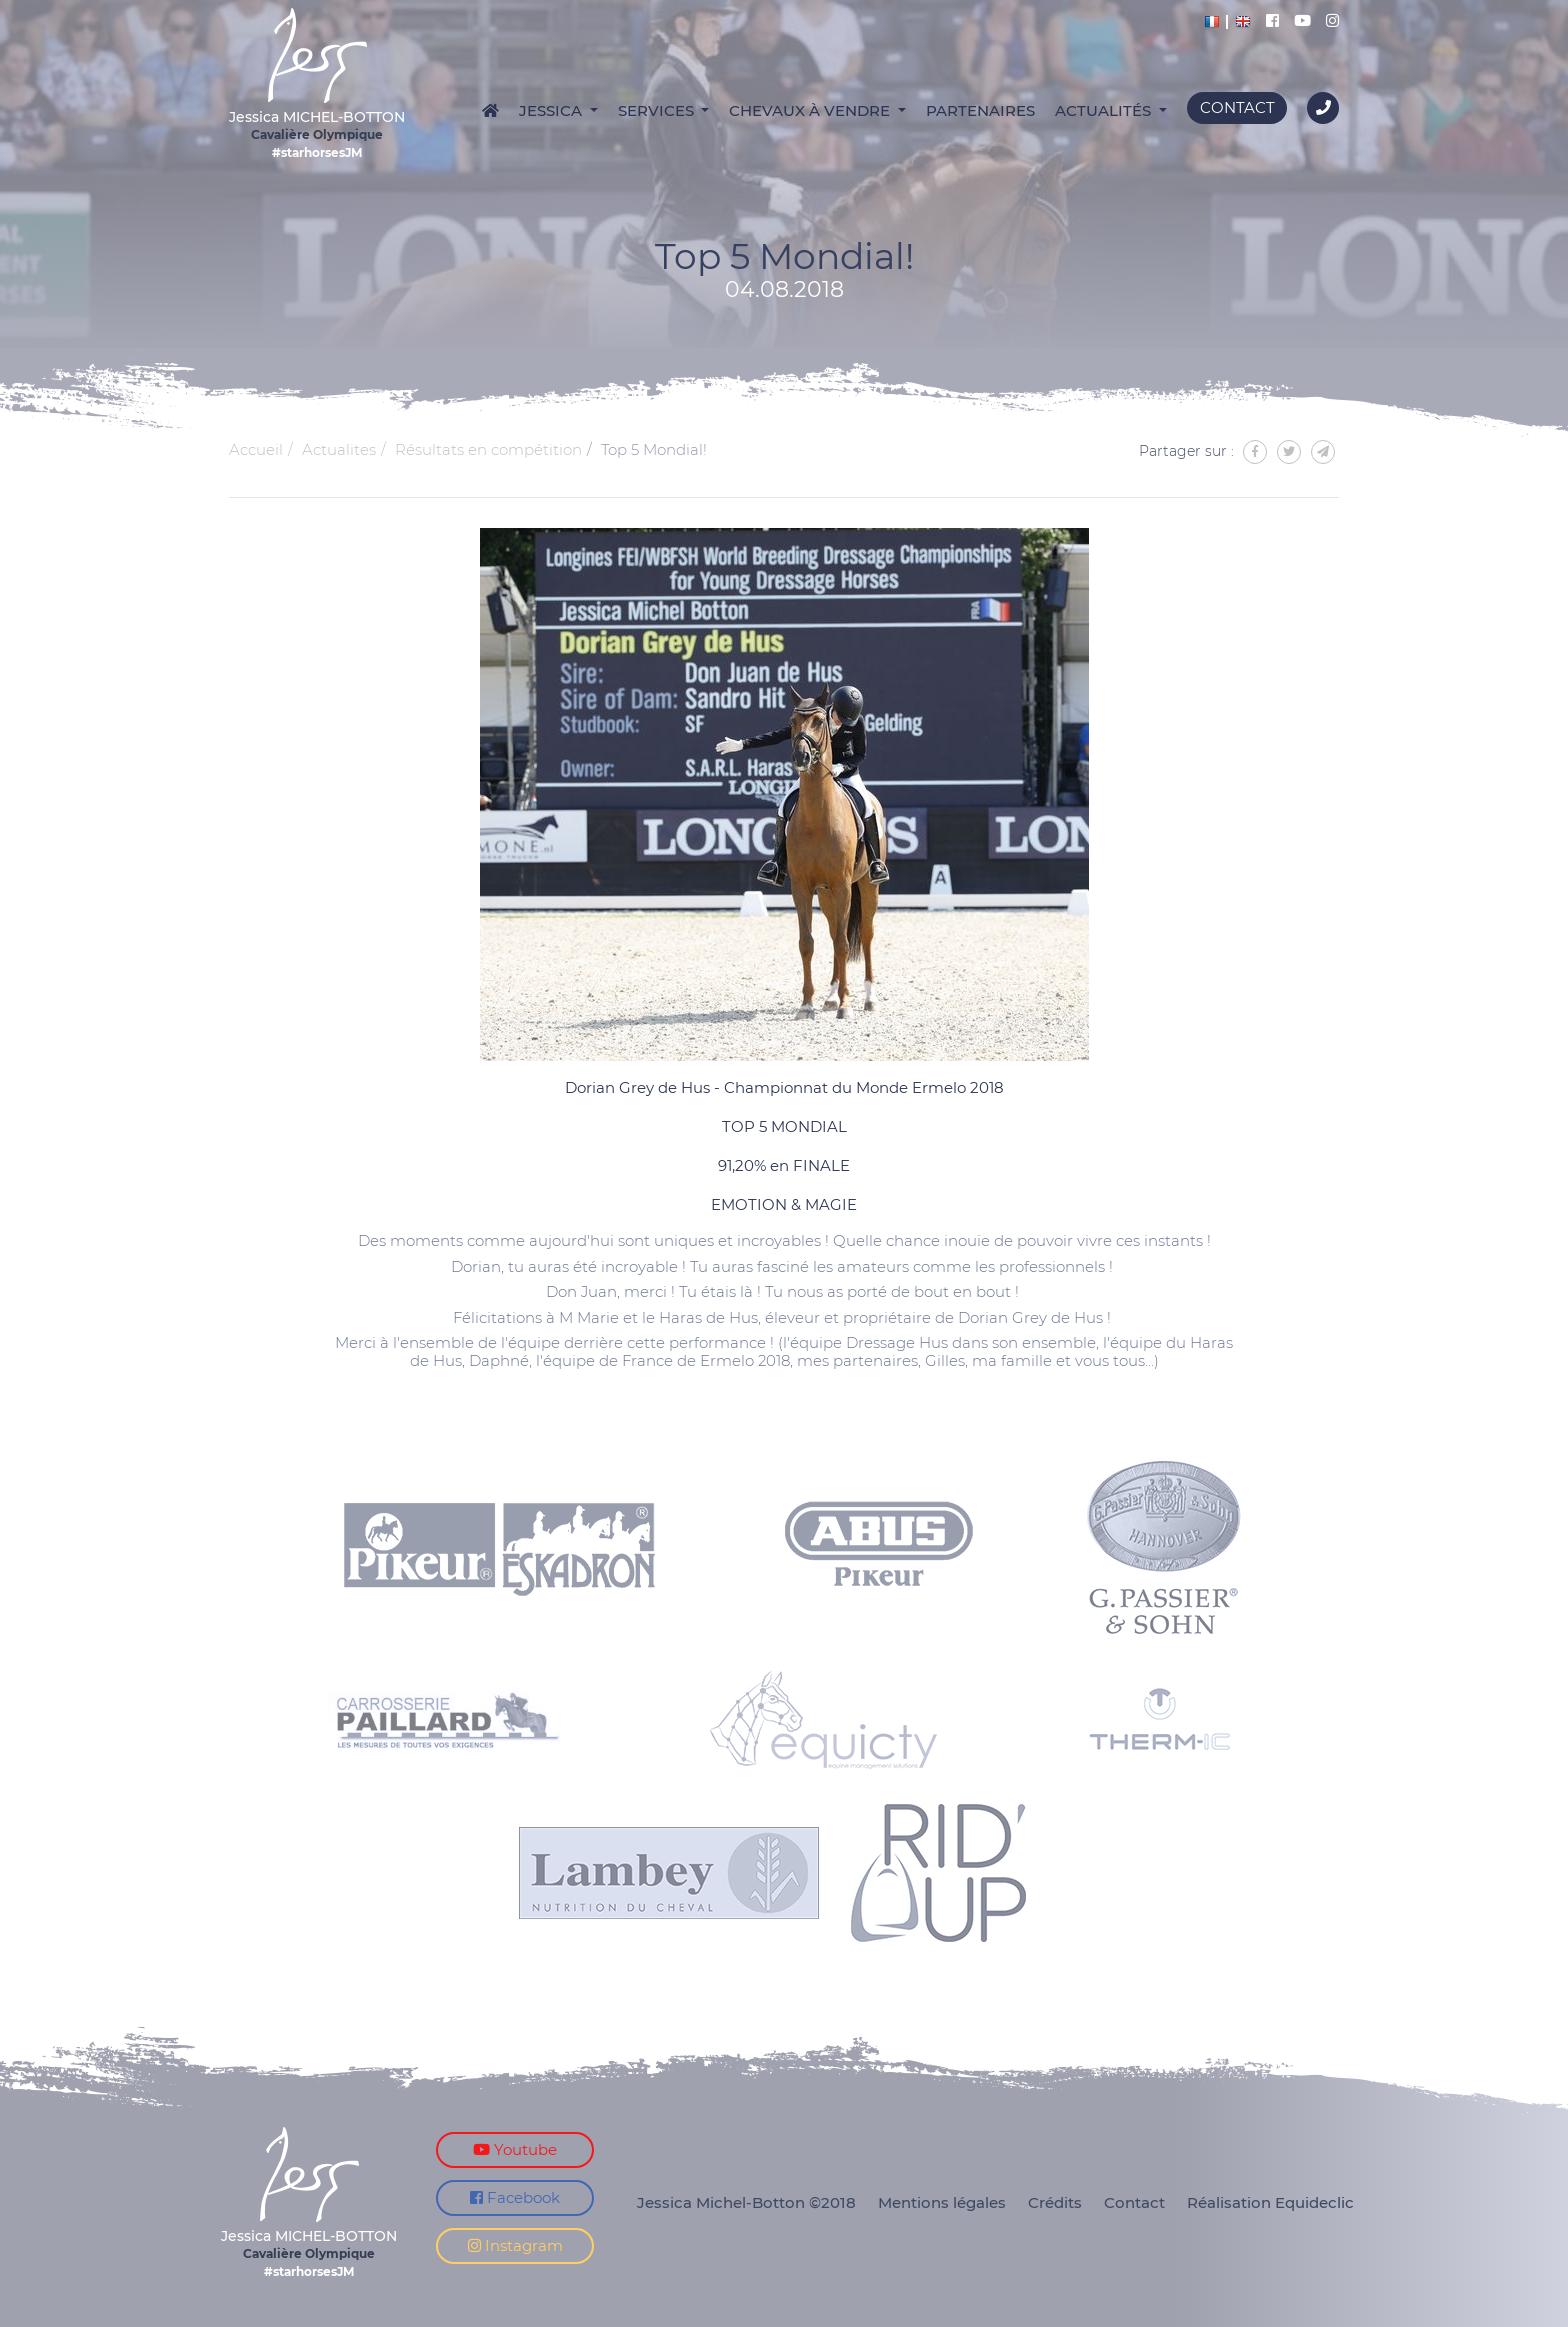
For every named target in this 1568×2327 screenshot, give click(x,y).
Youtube (515, 2149)
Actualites (339, 449)
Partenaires (980, 110)
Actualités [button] (1105, 110)
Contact (1237, 107)
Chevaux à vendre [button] (811, 110)
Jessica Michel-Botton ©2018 (746, 2202)
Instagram (515, 2245)
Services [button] (658, 110)
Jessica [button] (552, 110)
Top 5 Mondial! (654, 449)
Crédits (1055, 2202)
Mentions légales (942, 2202)
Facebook (515, 2197)
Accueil (256, 449)
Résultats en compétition (488, 449)
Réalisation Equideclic (1270, 2202)
